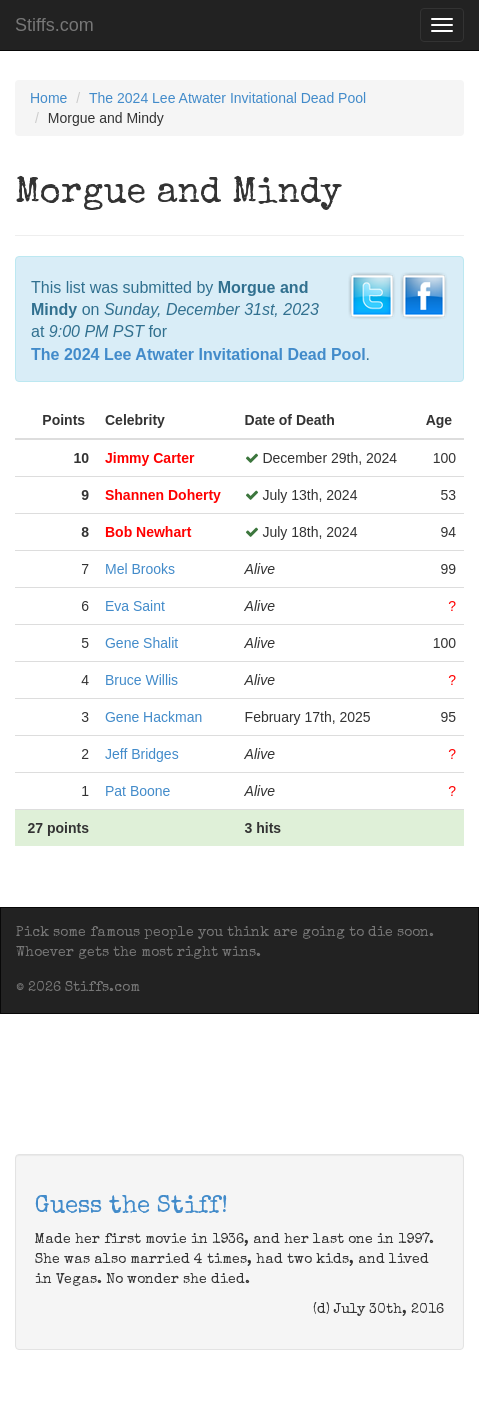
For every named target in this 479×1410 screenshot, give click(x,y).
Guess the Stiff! (131, 1207)
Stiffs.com (54, 25)
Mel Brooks (140, 569)
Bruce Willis (141, 680)
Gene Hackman (153, 717)
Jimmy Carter (150, 458)
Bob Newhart (148, 532)
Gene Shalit (141, 643)
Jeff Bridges (142, 754)
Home (48, 98)
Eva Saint (135, 606)
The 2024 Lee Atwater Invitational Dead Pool (227, 98)
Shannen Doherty (163, 495)
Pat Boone (137, 791)
